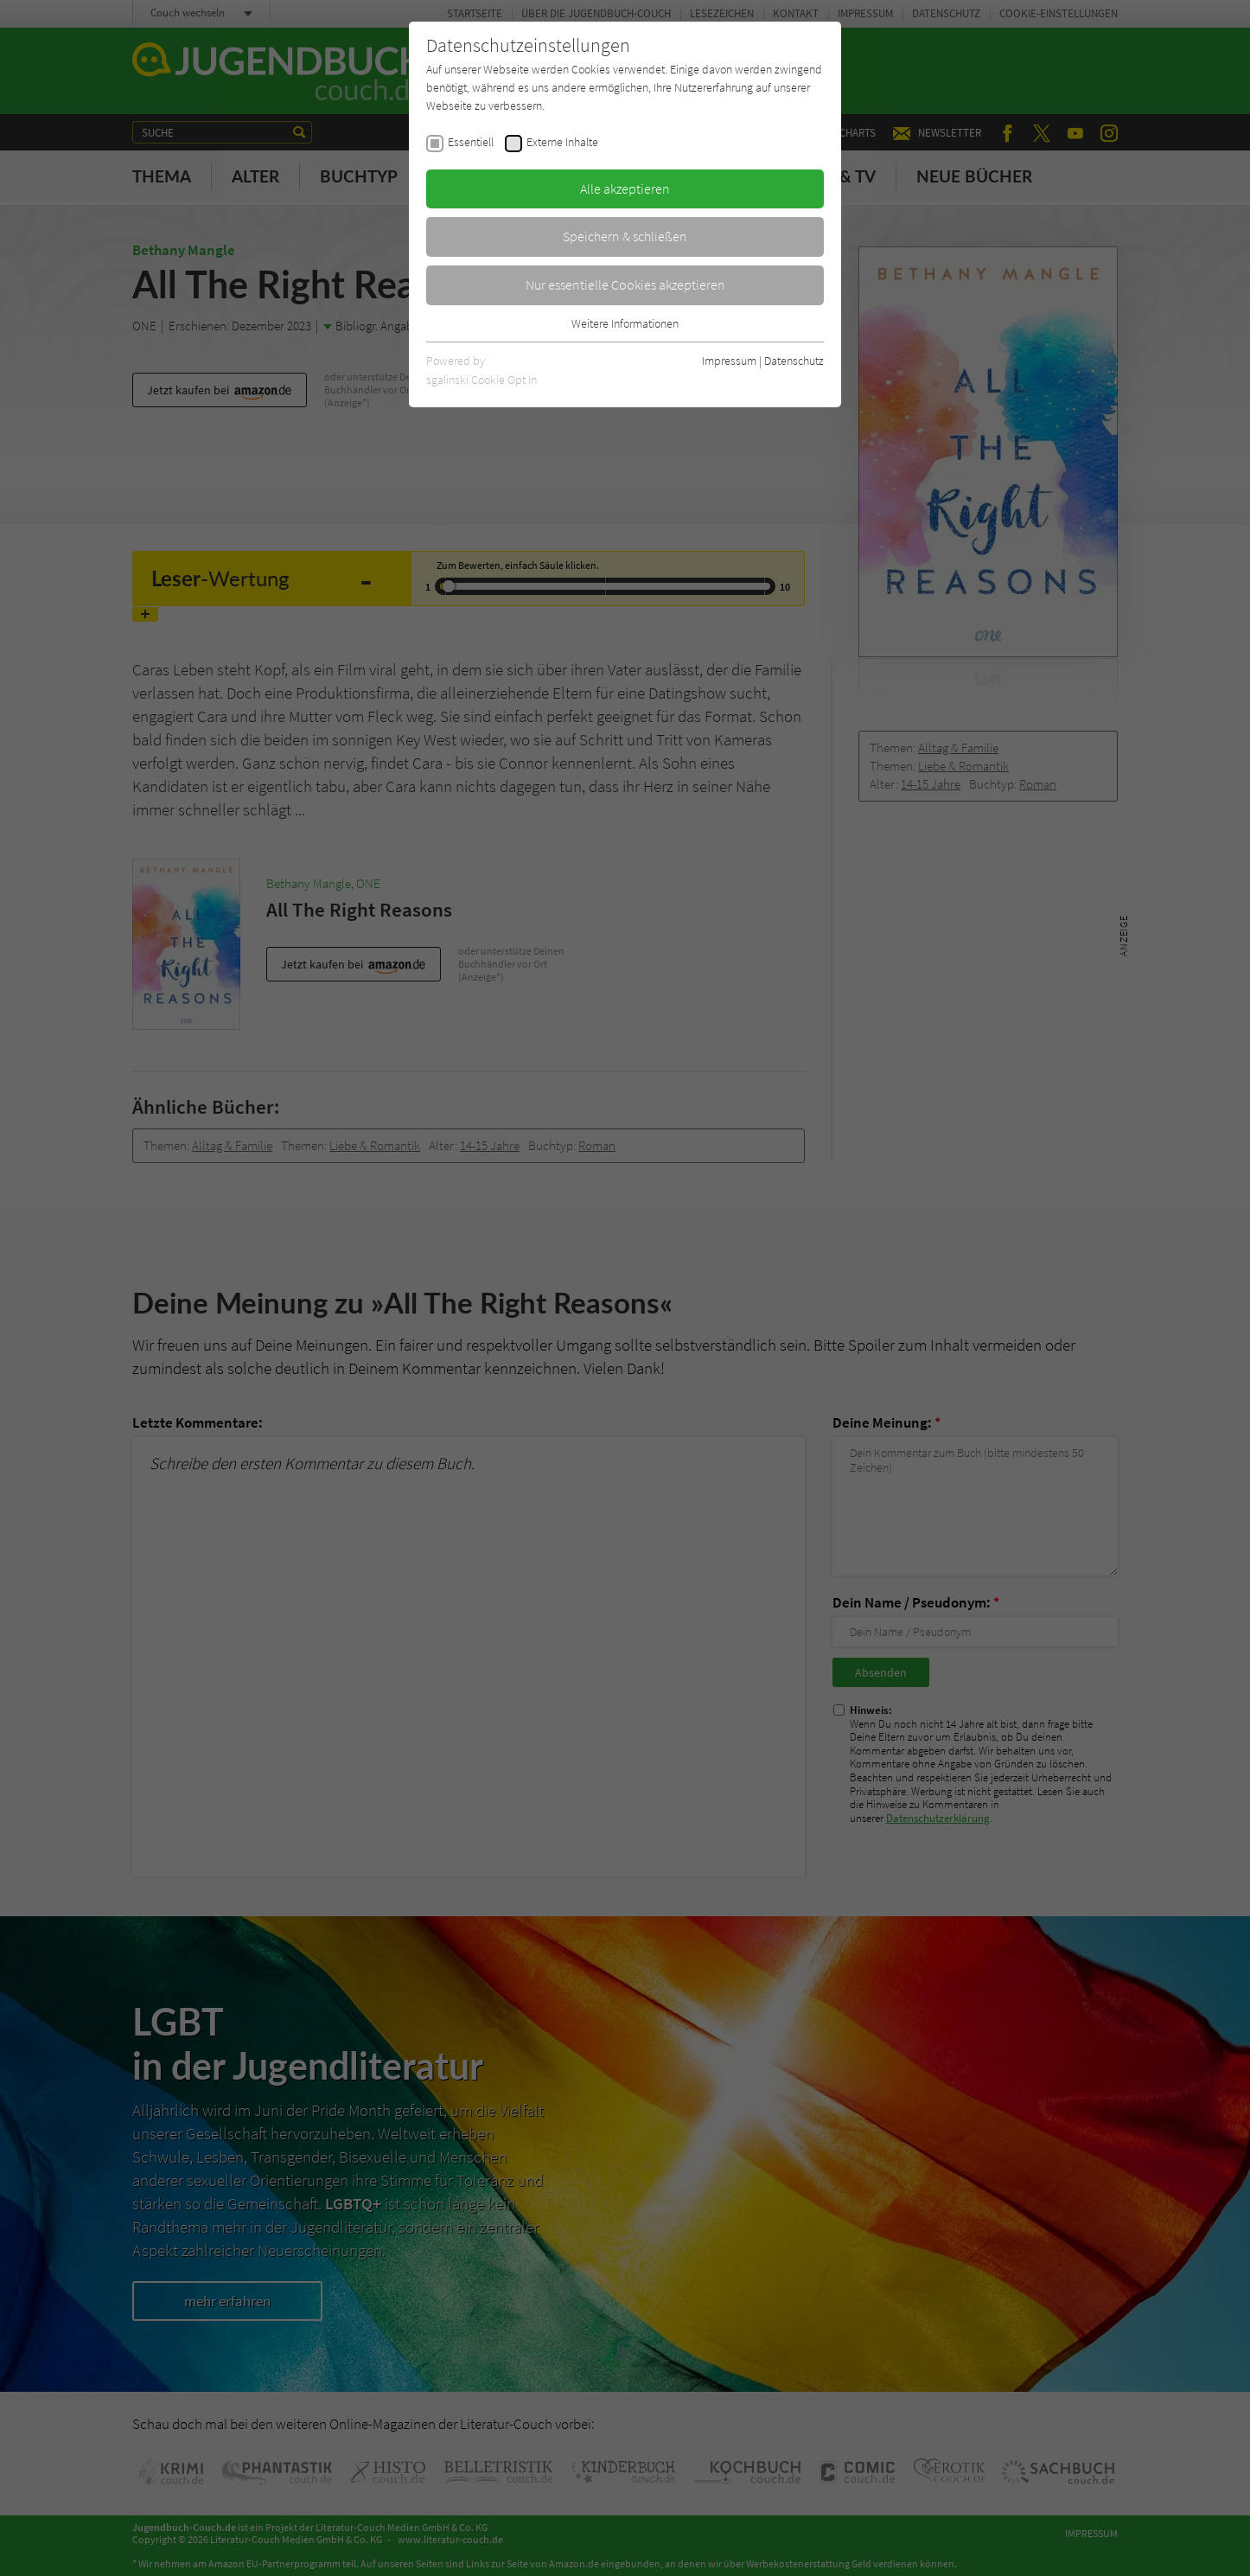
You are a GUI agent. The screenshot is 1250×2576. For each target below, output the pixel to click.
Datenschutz (794, 360)
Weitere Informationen (625, 323)
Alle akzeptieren (625, 188)
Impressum (729, 360)
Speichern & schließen (625, 236)
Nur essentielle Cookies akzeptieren (625, 284)
